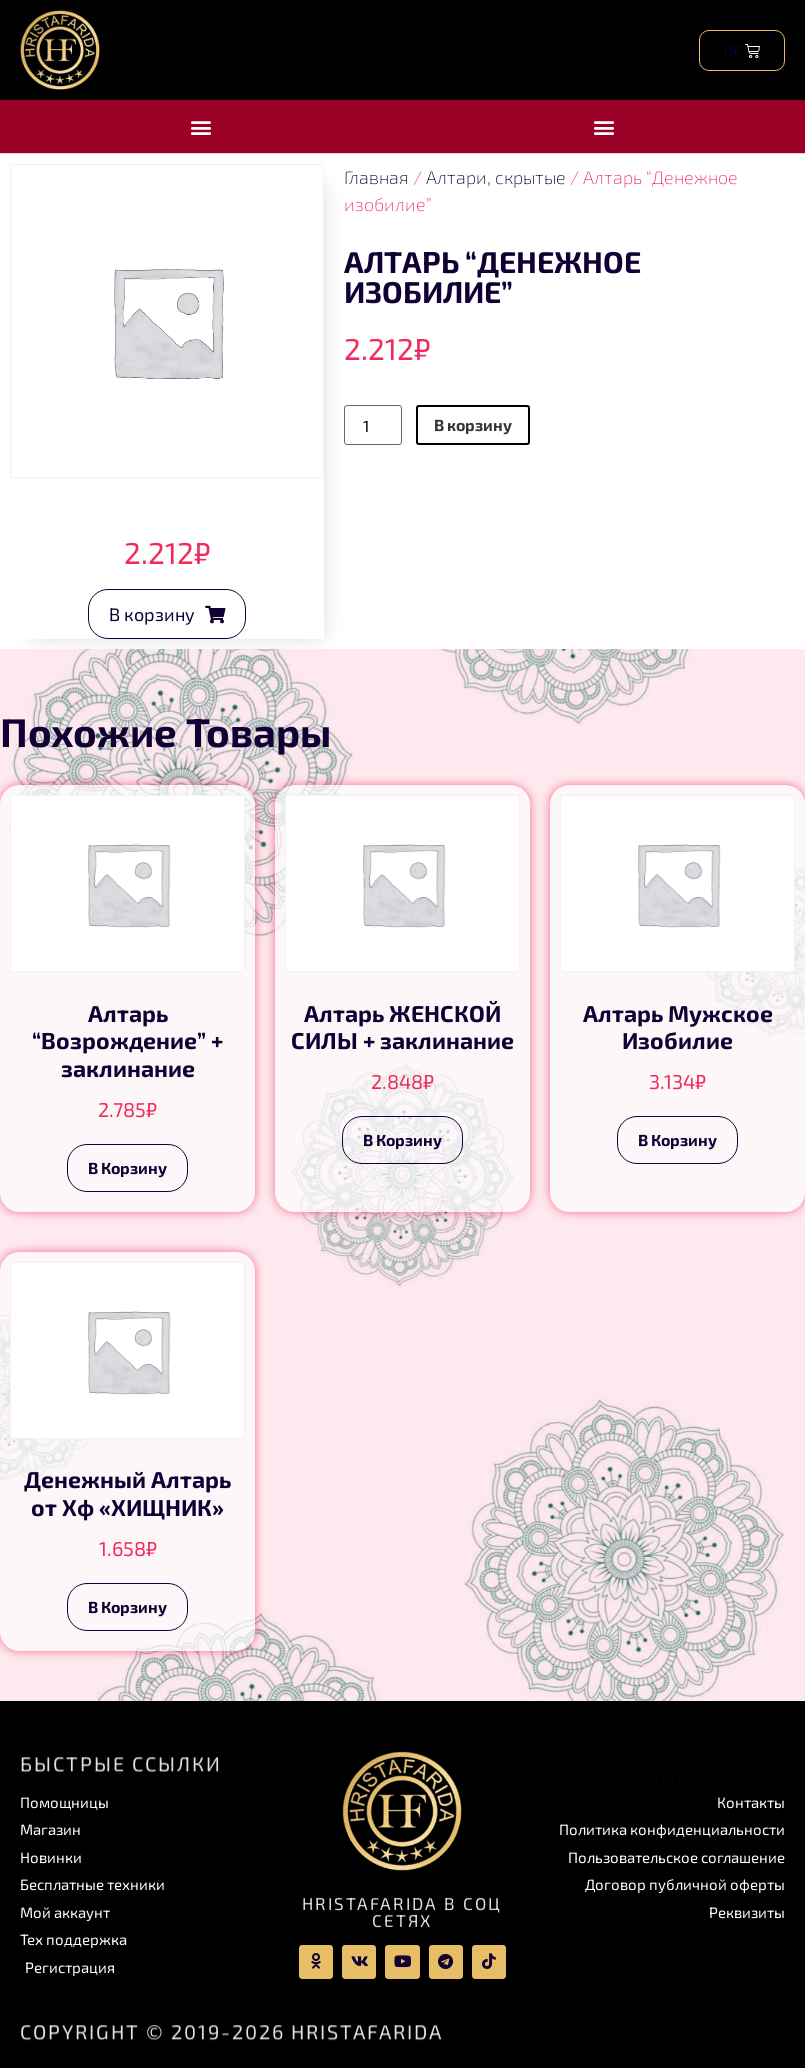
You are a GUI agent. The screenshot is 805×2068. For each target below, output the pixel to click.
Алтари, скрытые (496, 177)
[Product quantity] (373, 425)
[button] (201, 126)
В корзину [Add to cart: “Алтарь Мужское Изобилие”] (677, 1139)
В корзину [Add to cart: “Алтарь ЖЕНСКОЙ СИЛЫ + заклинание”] (402, 1139)
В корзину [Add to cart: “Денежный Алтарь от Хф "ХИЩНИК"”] (127, 1606)
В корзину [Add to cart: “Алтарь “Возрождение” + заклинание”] (127, 1167)
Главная (376, 177)
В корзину (473, 424)
